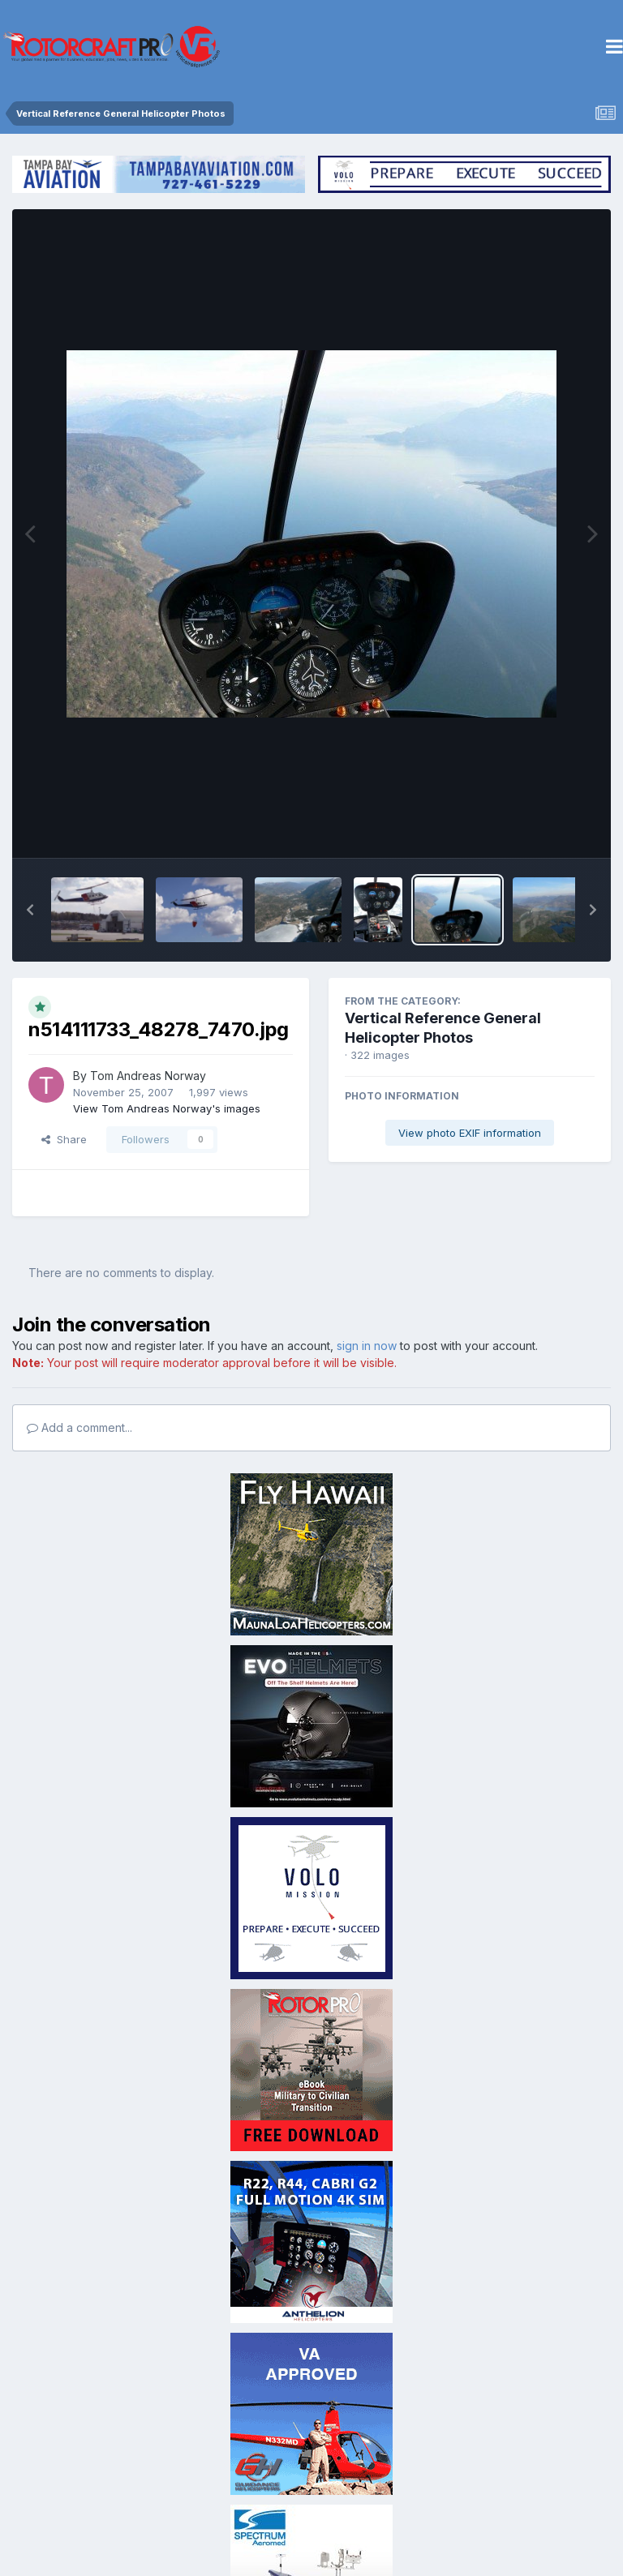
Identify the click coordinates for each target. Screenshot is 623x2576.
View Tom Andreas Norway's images (166, 1108)
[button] (30, 910)
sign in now (367, 1345)
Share (64, 1139)
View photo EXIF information (469, 1132)
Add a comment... (79, 1427)
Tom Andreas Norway (148, 1075)
